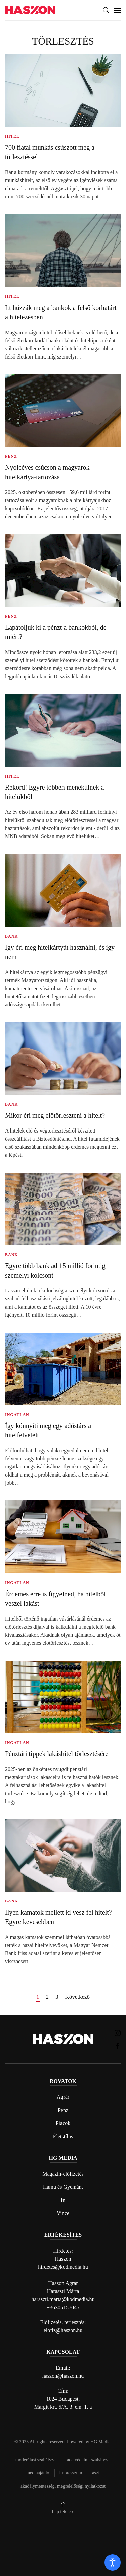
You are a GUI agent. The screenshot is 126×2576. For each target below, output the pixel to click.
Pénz (63, 2110)
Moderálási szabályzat (36, 2459)
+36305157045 (63, 2307)
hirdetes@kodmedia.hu (63, 2267)
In (63, 2200)
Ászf (96, 2472)
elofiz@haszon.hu (63, 2330)
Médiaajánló (37, 2472)
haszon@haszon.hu (63, 2376)
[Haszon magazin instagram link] (117, 2032)
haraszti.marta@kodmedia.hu (63, 2299)
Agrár (63, 2097)
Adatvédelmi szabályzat (89, 2459)
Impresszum (70, 2472)
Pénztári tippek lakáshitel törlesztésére (56, 1753)
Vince (63, 2213)
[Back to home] (30, 10)
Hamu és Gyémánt (63, 2187)
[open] (112, 2562)
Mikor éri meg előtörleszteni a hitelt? (55, 1115)
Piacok (63, 2123)
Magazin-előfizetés (63, 2174)
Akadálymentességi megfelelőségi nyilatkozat (63, 2486)
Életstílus (63, 2136)
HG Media (100, 2441)
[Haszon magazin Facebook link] (117, 2046)
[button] (105, 10)
